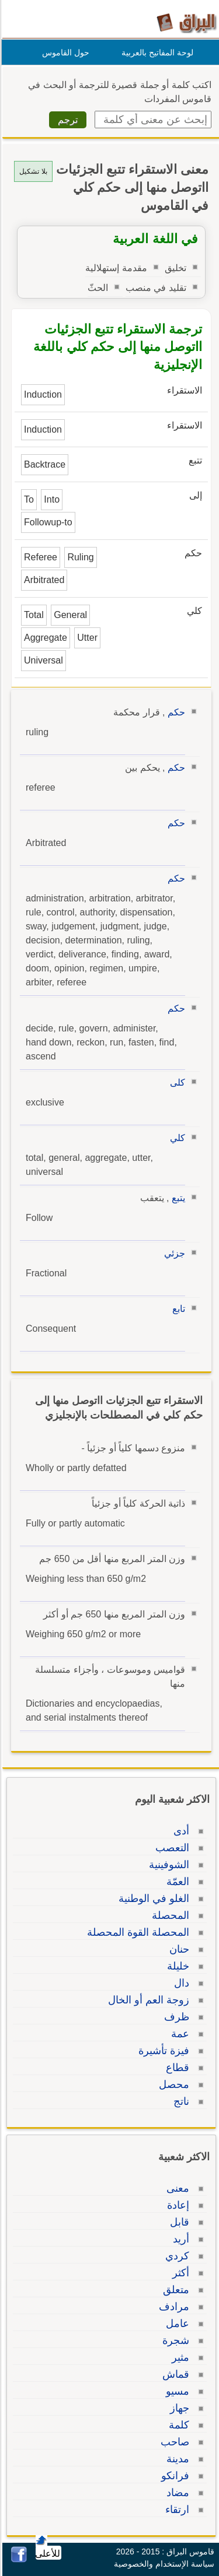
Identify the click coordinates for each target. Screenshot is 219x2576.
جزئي (172, 1253)
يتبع (176, 1198)
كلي (175, 1138)
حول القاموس (64, 52)
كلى (175, 1082)
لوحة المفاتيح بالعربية (156, 52)
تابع (177, 1309)
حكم (174, 712)
